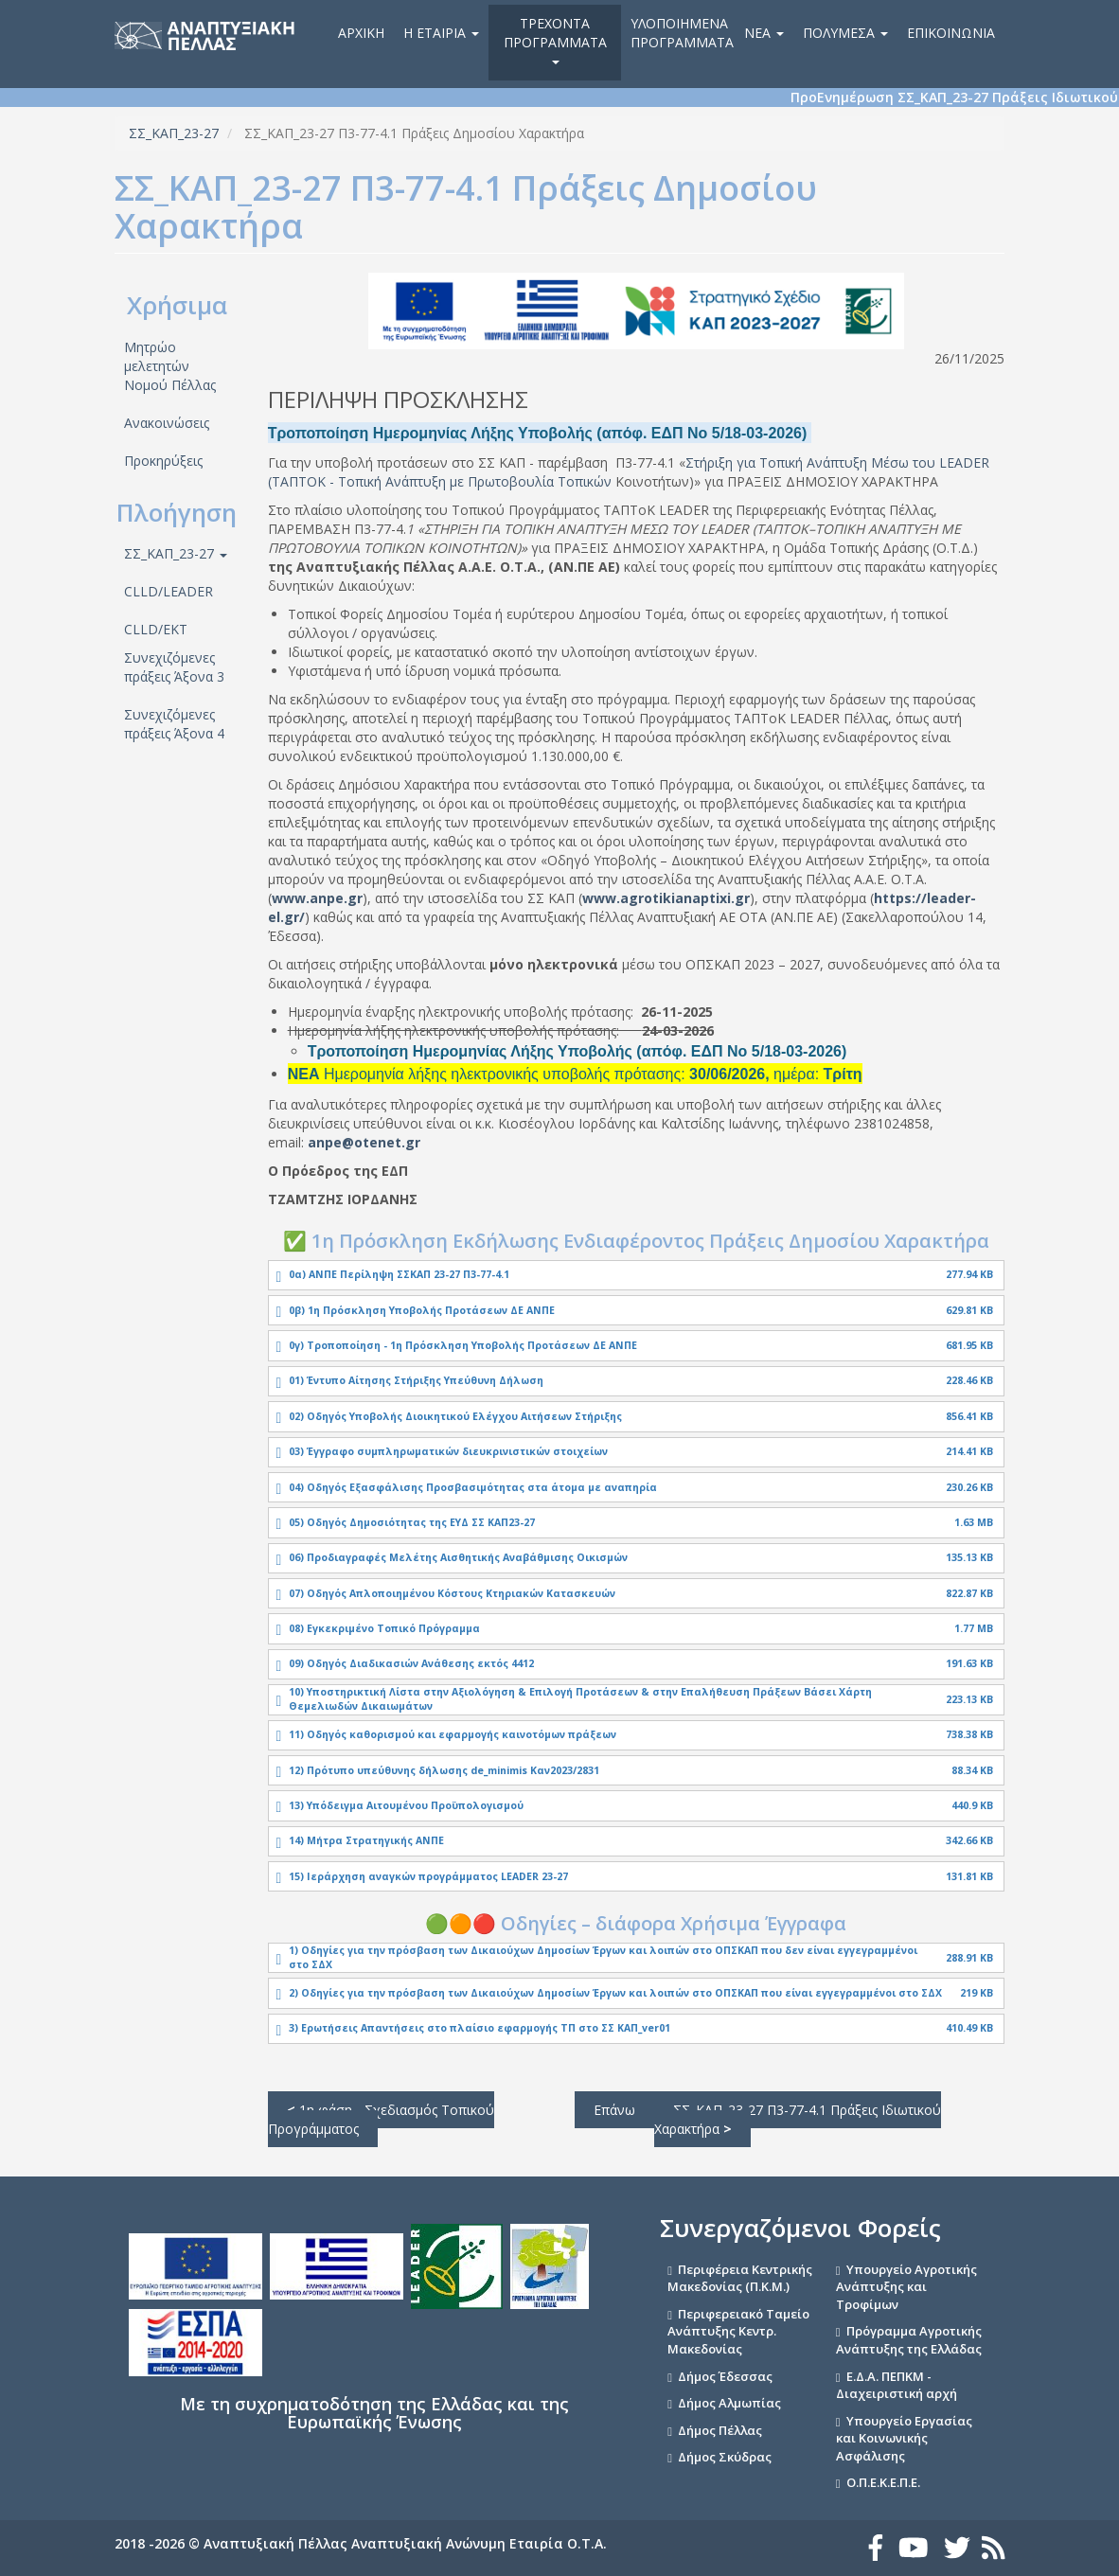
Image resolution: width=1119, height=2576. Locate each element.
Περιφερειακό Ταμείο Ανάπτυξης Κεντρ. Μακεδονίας (738, 2331)
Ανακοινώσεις (166, 423)
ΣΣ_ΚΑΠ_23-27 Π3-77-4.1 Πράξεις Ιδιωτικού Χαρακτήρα (797, 2119)
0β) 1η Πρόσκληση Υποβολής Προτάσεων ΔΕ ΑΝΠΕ (422, 1310)
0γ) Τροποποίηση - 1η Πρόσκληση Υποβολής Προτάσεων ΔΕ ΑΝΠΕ (463, 1345)
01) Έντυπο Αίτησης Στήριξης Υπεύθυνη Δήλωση (416, 1380)
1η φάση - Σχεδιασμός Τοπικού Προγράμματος (381, 2119)
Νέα (764, 33)
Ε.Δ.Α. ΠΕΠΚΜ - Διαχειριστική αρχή (896, 2385)
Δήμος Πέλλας (720, 2430)
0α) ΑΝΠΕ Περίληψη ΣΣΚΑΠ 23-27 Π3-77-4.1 (399, 1274)
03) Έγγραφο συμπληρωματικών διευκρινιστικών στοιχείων (448, 1451)
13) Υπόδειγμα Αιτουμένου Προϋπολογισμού (406, 1805)
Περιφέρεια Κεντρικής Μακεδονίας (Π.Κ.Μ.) (739, 2278)
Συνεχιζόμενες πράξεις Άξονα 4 (174, 723)
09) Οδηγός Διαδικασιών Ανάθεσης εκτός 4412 (411, 1663)
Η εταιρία (441, 33)
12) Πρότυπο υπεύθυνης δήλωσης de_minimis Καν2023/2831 (444, 1770)
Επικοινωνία (951, 33)
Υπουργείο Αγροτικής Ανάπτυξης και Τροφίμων (906, 2287)
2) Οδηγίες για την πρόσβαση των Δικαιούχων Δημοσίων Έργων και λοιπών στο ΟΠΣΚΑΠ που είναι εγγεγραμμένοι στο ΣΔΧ (615, 1992)
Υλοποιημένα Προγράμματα (682, 32)
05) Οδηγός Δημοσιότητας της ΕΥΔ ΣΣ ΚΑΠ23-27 (412, 1522)
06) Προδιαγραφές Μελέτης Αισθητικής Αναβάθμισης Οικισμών (458, 1557)
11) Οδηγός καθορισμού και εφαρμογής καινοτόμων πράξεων (452, 1734)
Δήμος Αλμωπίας (729, 2402)
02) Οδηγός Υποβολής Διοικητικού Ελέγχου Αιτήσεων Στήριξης (455, 1416)
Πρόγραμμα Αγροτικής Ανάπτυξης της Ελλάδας (909, 2339)
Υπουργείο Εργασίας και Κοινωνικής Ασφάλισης (904, 2438)
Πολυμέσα (845, 33)
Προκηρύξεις (163, 461)
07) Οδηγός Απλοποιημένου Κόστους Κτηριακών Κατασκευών (452, 1593)
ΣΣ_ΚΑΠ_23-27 (174, 133)
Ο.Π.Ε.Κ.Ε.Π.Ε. (883, 2482)
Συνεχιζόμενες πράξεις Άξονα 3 (174, 666)
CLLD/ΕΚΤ (155, 629)
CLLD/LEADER (168, 591)
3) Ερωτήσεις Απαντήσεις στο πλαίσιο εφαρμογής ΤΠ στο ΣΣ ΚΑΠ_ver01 (479, 2027)
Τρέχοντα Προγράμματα (555, 39)
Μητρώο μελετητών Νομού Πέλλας (170, 366)
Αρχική (361, 33)
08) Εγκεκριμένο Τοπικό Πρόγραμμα (384, 1628)
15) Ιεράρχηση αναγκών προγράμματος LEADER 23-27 (428, 1876)
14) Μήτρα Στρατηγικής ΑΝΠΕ (366, 1840)
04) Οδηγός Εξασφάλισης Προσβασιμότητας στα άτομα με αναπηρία (473, 1487)
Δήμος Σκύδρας (725, 2456)
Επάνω (614, 2110)
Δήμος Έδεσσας (725, 2376)
